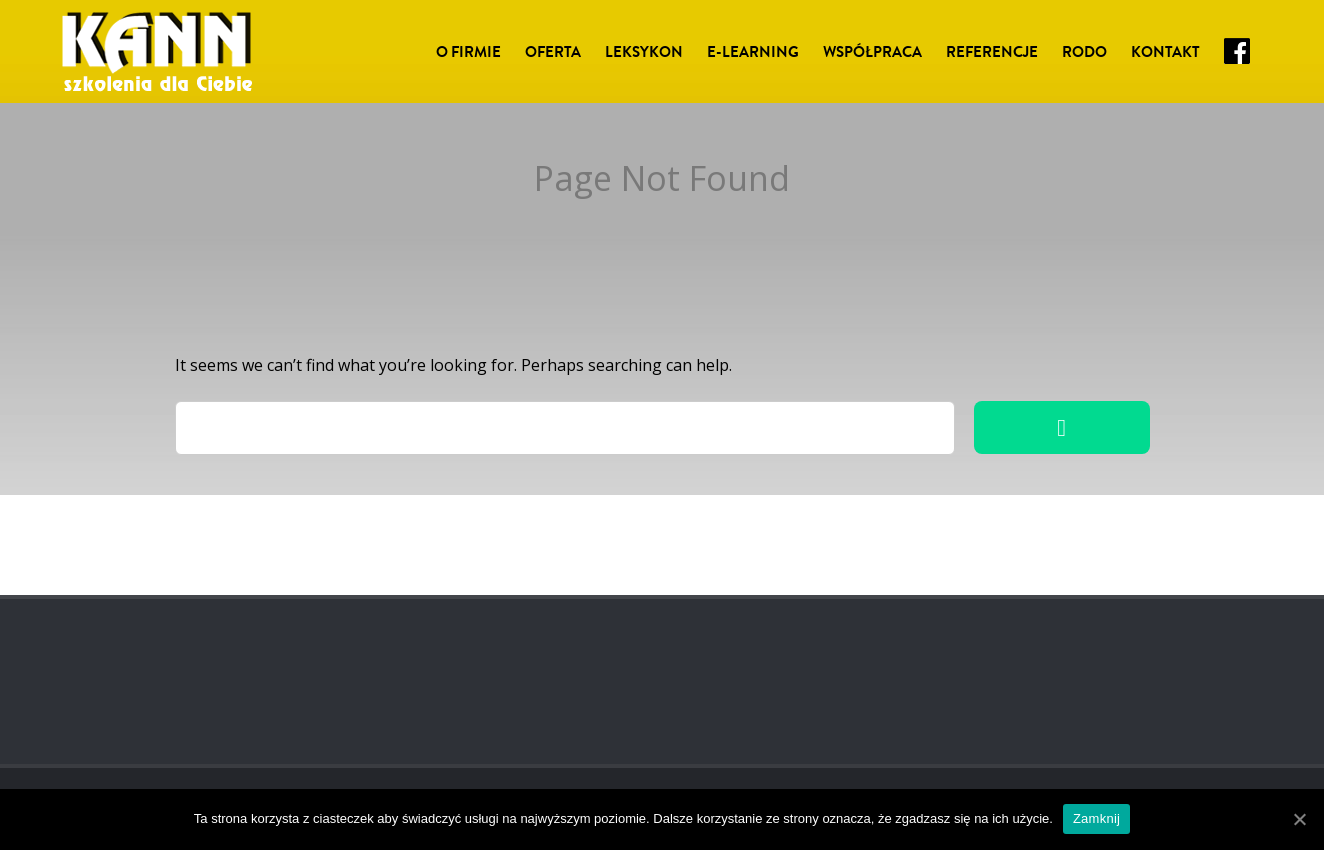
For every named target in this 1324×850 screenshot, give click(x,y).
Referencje (992, 52)
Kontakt (1165, 52)
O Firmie (468, 52)
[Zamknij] (1299, 819)
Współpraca (872, 52)
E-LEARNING (753, 52)
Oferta (553, 52)
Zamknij (1096, 818)
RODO (1084, 52)
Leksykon (644, 52)
